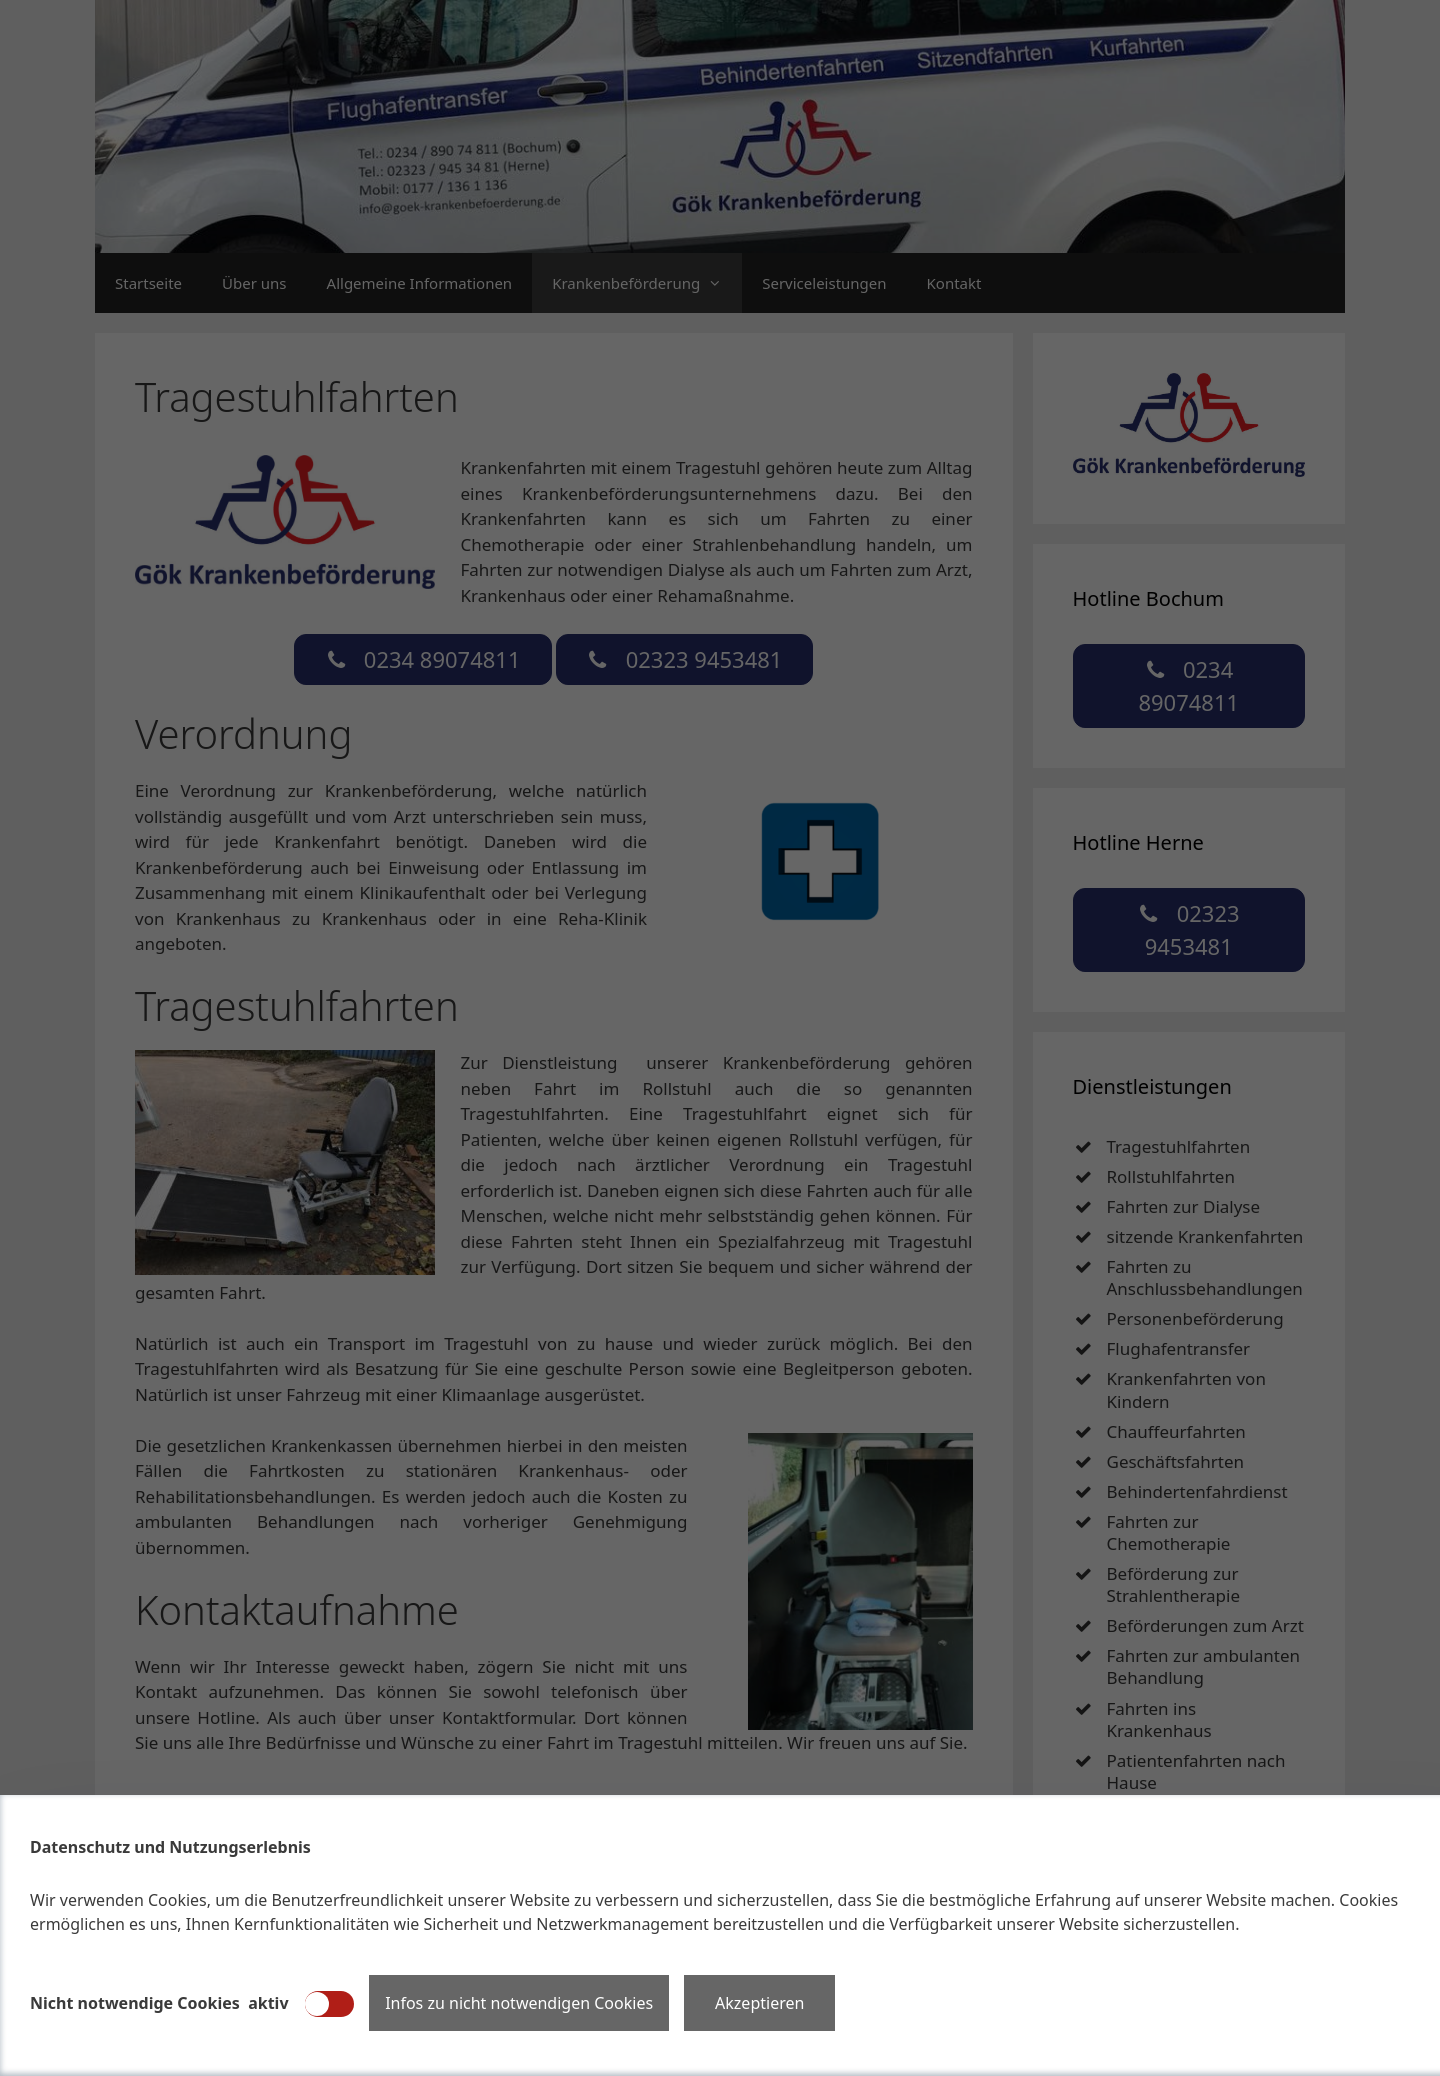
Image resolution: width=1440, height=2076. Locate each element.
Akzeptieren (759, 2003)
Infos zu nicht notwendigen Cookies (519, 2003)
